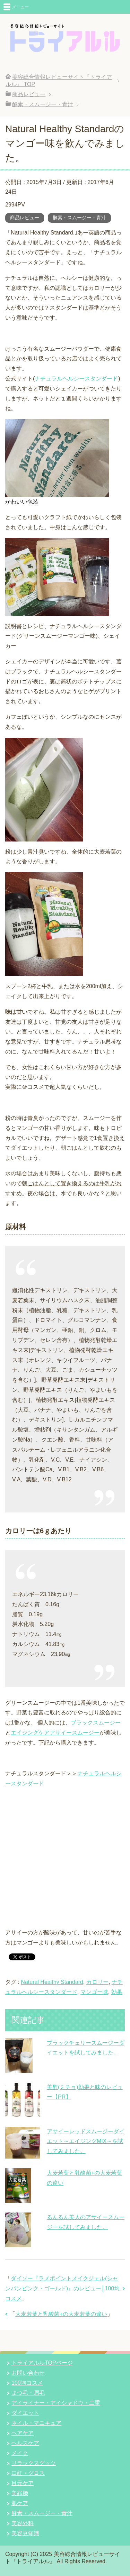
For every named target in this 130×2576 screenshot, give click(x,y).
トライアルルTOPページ (42, 2363)
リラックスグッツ (33, 2463)
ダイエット (25, 2413)
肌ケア (19, 2503)
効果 (116, 1992)
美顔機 (19, 2493)
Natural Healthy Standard (52, 1982)
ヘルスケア (25, 2443)
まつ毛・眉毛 (28, 2393)
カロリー (97, 1982)
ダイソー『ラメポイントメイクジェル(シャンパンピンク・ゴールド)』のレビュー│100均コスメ (62, 2288)
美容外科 (22, 2523)
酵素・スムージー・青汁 (79, 217)
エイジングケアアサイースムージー (55, 1733)
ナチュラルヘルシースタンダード (76, 378)
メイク (19, 2453)
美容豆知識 (25, 2533)
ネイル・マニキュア (36, 2423)
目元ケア (22, 2483)
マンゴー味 (94, 1992)
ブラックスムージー (96, 1723)
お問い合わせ (28, 2373)
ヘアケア (22, 2433)
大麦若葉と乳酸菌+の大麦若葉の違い (61, 2314)
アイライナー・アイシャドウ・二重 (55, 2403)
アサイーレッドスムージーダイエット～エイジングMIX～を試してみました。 (85, 2141)
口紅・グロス (28, 2473)
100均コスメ (27, 2383)
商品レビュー (24, 217)
